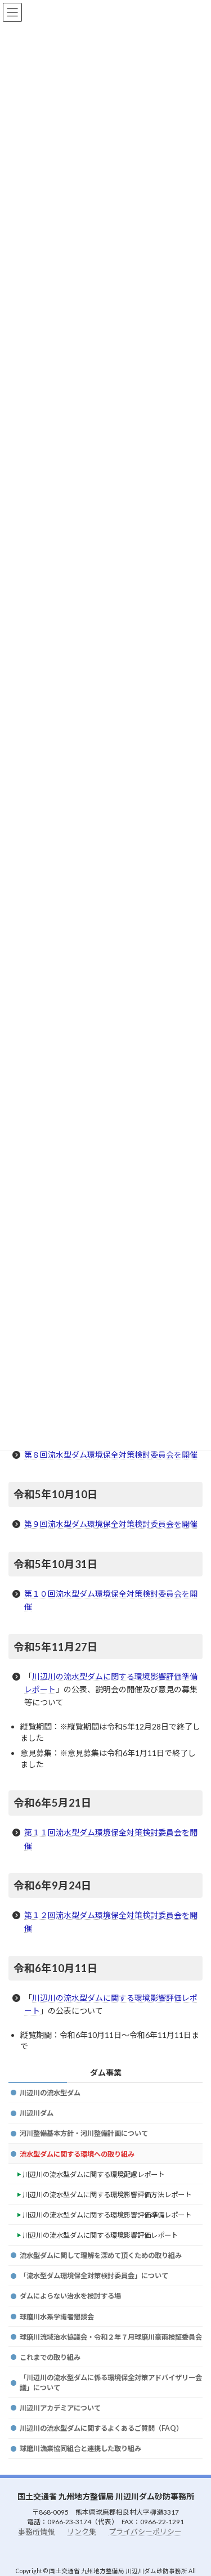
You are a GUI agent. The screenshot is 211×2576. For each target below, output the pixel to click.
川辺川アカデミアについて (60, 2408)
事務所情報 (36, 2530)
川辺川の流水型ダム (50, 2093)
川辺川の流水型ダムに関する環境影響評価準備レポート (107, 2215)
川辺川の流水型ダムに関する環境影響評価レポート (100, 2235)
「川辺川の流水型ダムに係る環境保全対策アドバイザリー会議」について (111, 2382)
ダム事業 (106, 2072)
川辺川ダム (36, 2113)
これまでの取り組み (50, 2357)
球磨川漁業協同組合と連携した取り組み (80, 2448)
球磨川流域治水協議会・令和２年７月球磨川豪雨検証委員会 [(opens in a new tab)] (111, 2337)
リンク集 (81, 2530)
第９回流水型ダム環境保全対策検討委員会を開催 (110, 1524)
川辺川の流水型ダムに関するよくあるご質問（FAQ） (101, 2428)
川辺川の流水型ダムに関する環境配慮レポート (93, 2174)
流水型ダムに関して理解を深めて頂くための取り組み (101, 2255)
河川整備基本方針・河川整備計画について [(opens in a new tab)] (84, 2133)
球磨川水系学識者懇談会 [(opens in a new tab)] (57, 2317)
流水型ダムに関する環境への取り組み (77, 2154)
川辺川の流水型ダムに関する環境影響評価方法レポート (107, 2194)
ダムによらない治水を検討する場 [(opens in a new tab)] (70, 2296)
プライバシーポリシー (145, 2530)
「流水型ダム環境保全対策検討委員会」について (94, 2276)
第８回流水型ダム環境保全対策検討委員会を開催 (110, 1454)
